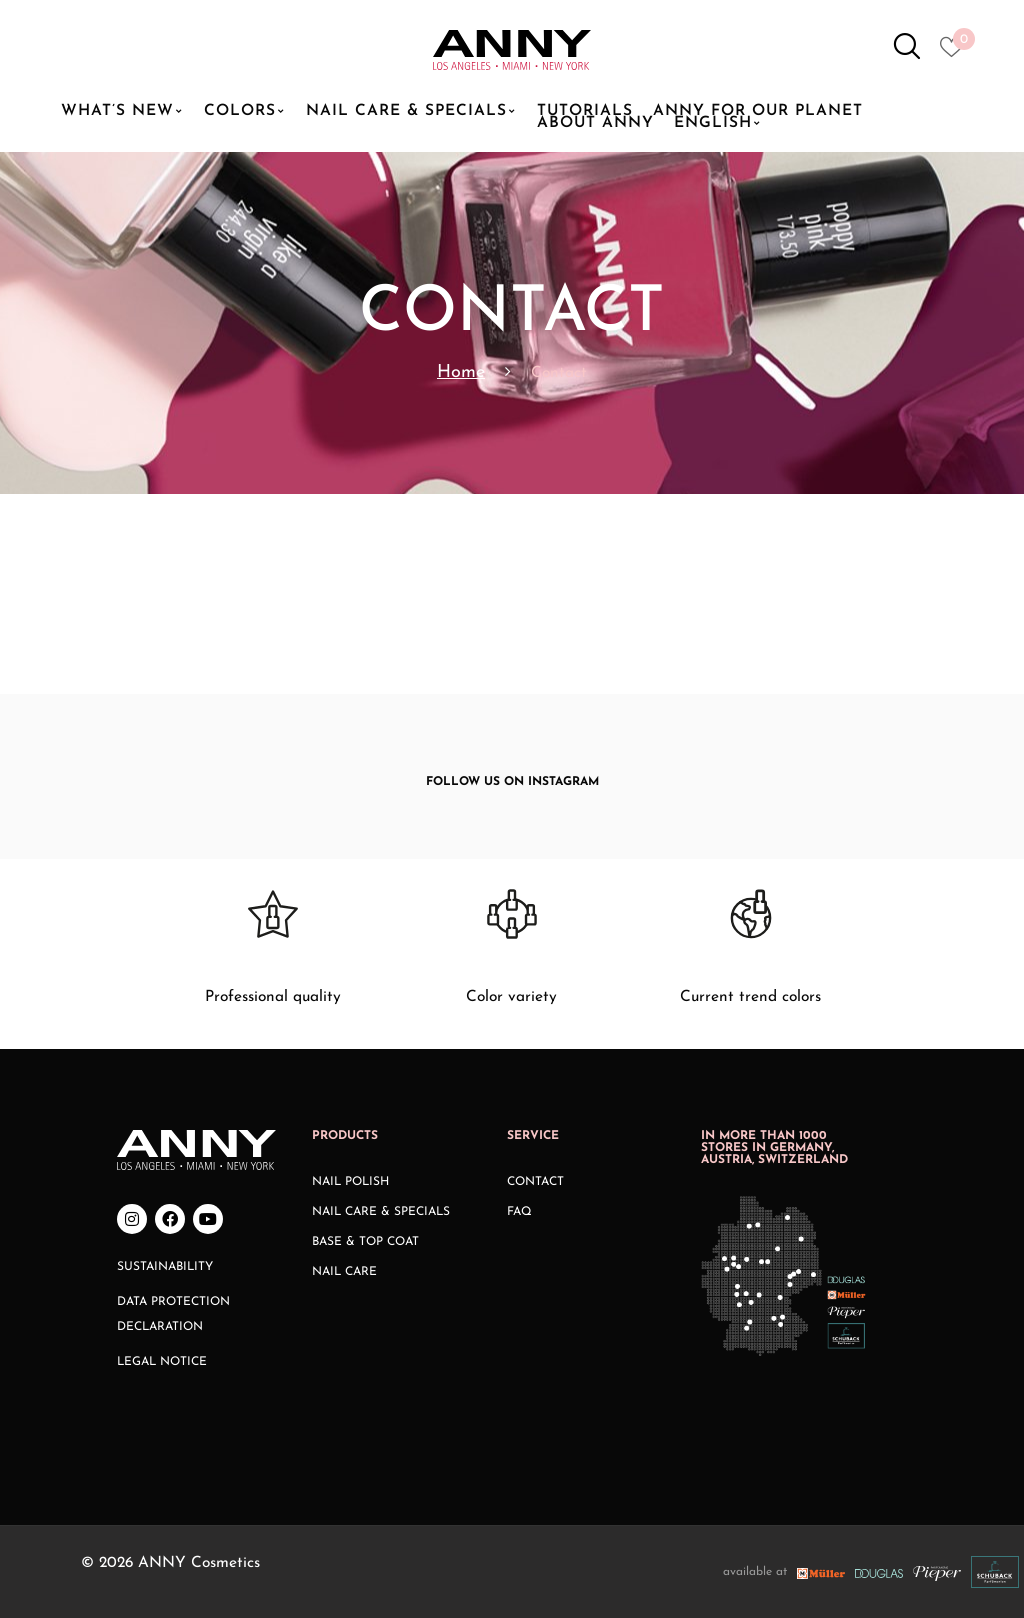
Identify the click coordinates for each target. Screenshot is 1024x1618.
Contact (535, 1182)
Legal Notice (162, 1362)
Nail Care (344, 1272)
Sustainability (165, 1267)
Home (461, 372)
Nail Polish (350, 1182)
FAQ (519, 1212)
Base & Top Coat (365, 1242)
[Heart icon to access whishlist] (956, 53)
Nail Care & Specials (381, 1212)
